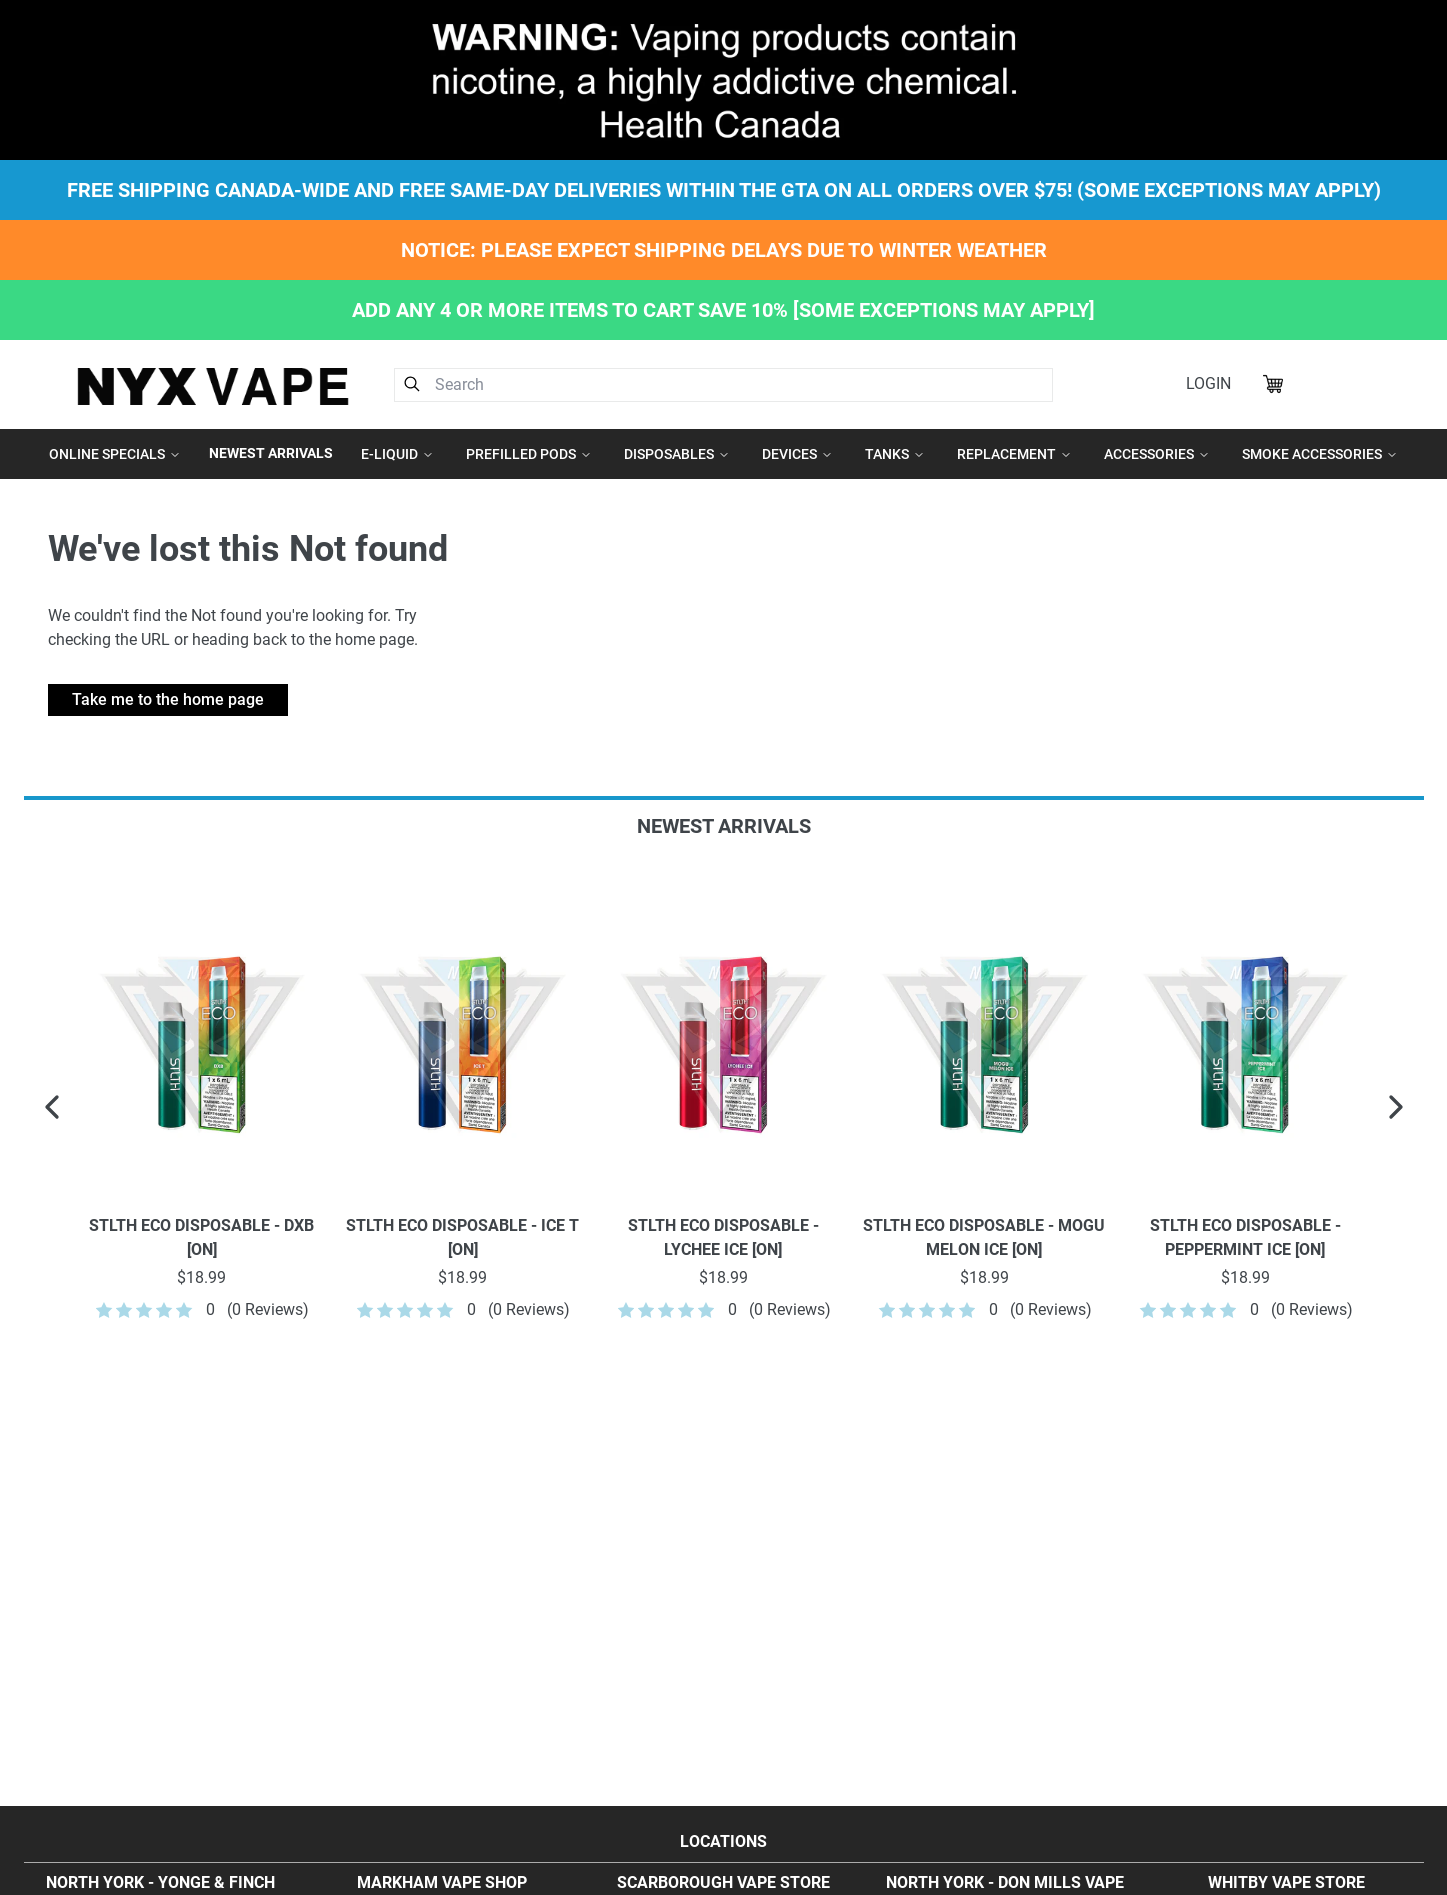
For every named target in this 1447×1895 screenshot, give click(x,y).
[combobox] (724, 385)
